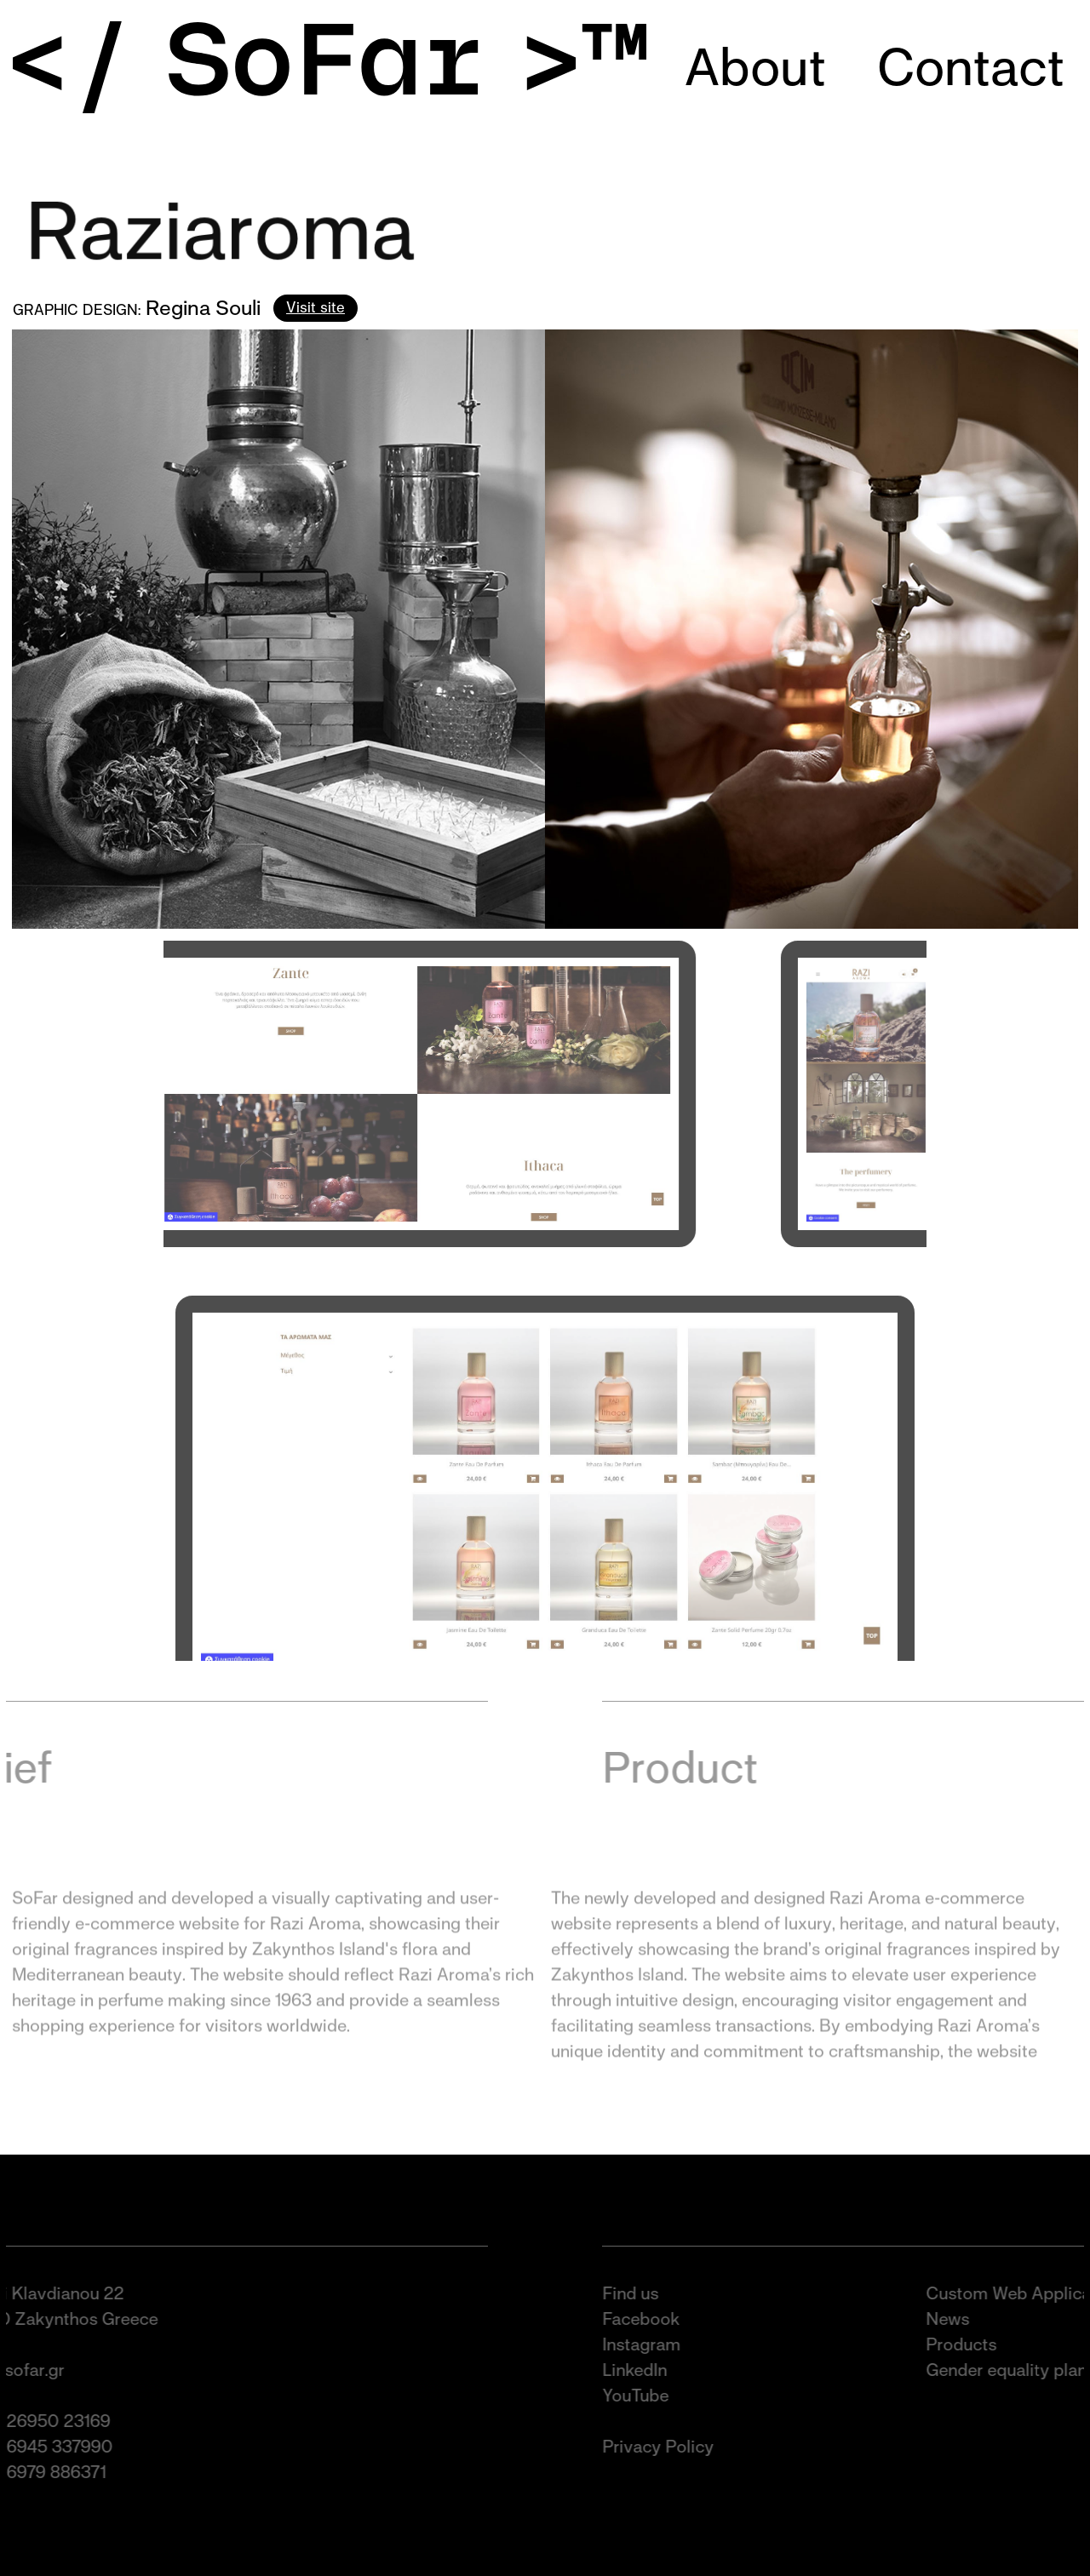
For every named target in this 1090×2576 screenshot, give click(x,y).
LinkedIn (647, 2370)
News (960, 2319)
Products (973, 2344)
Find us (643, 2293)
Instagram (654, 2344)
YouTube (648, 2395)
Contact (970, 67)
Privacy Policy (670, 2446)
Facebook (653, 2319)
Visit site (315, 307)
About (755, 67)
